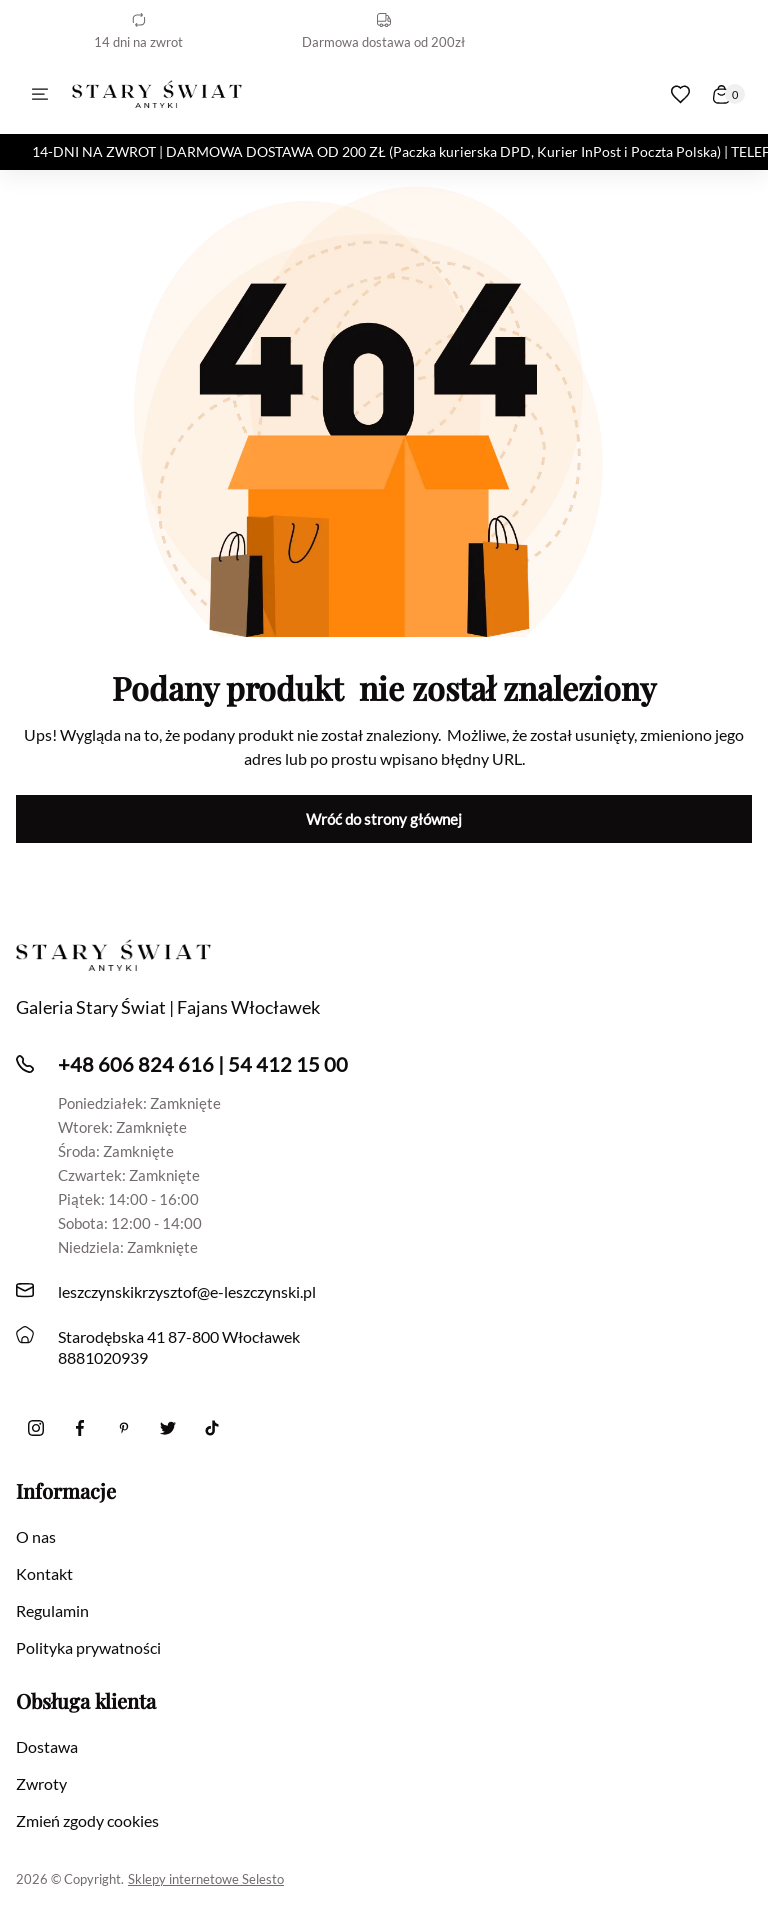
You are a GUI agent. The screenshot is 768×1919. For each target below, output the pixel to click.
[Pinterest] (124, 1428)
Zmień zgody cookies (87, 1820)
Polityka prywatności (88, 1647)
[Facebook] (80, 1428)
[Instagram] (36, 1428)
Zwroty (41, 1783)
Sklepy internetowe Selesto (206, 1879)
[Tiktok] (212, 1428)
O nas (36, 1536)
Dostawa (47, 1746)
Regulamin (52, 1610)
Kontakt (44, 1573)
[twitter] (168, 1428)
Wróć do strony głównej (384, 819)
